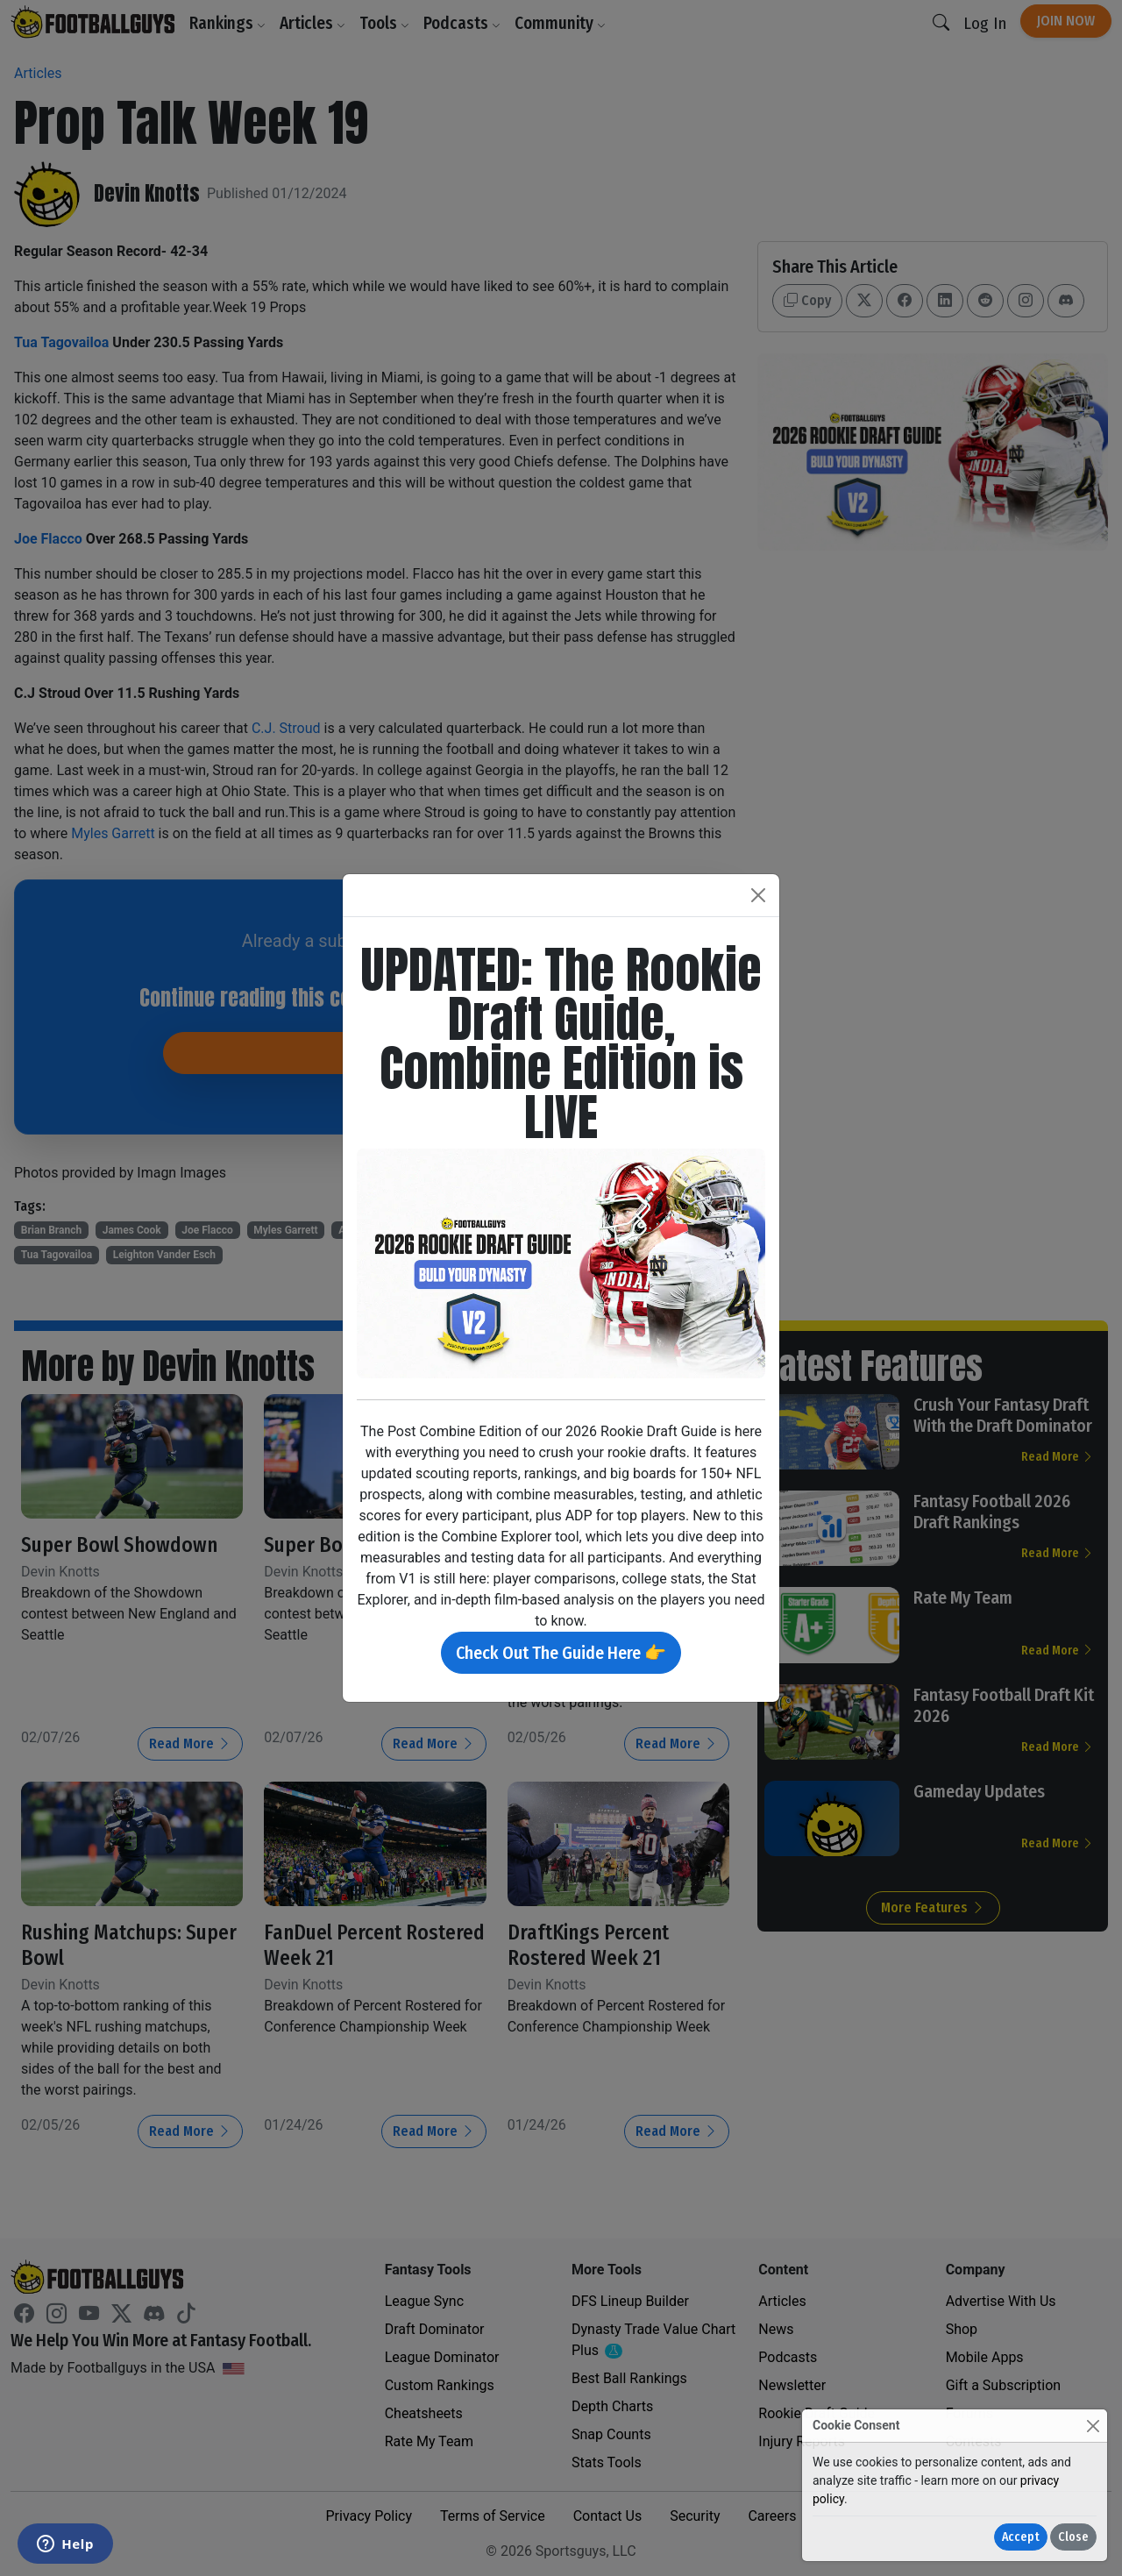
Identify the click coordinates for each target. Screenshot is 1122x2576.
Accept (1021, 2537)
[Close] (1092, 2425)
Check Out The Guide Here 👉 (561, 1652)
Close (1073, 2537)
